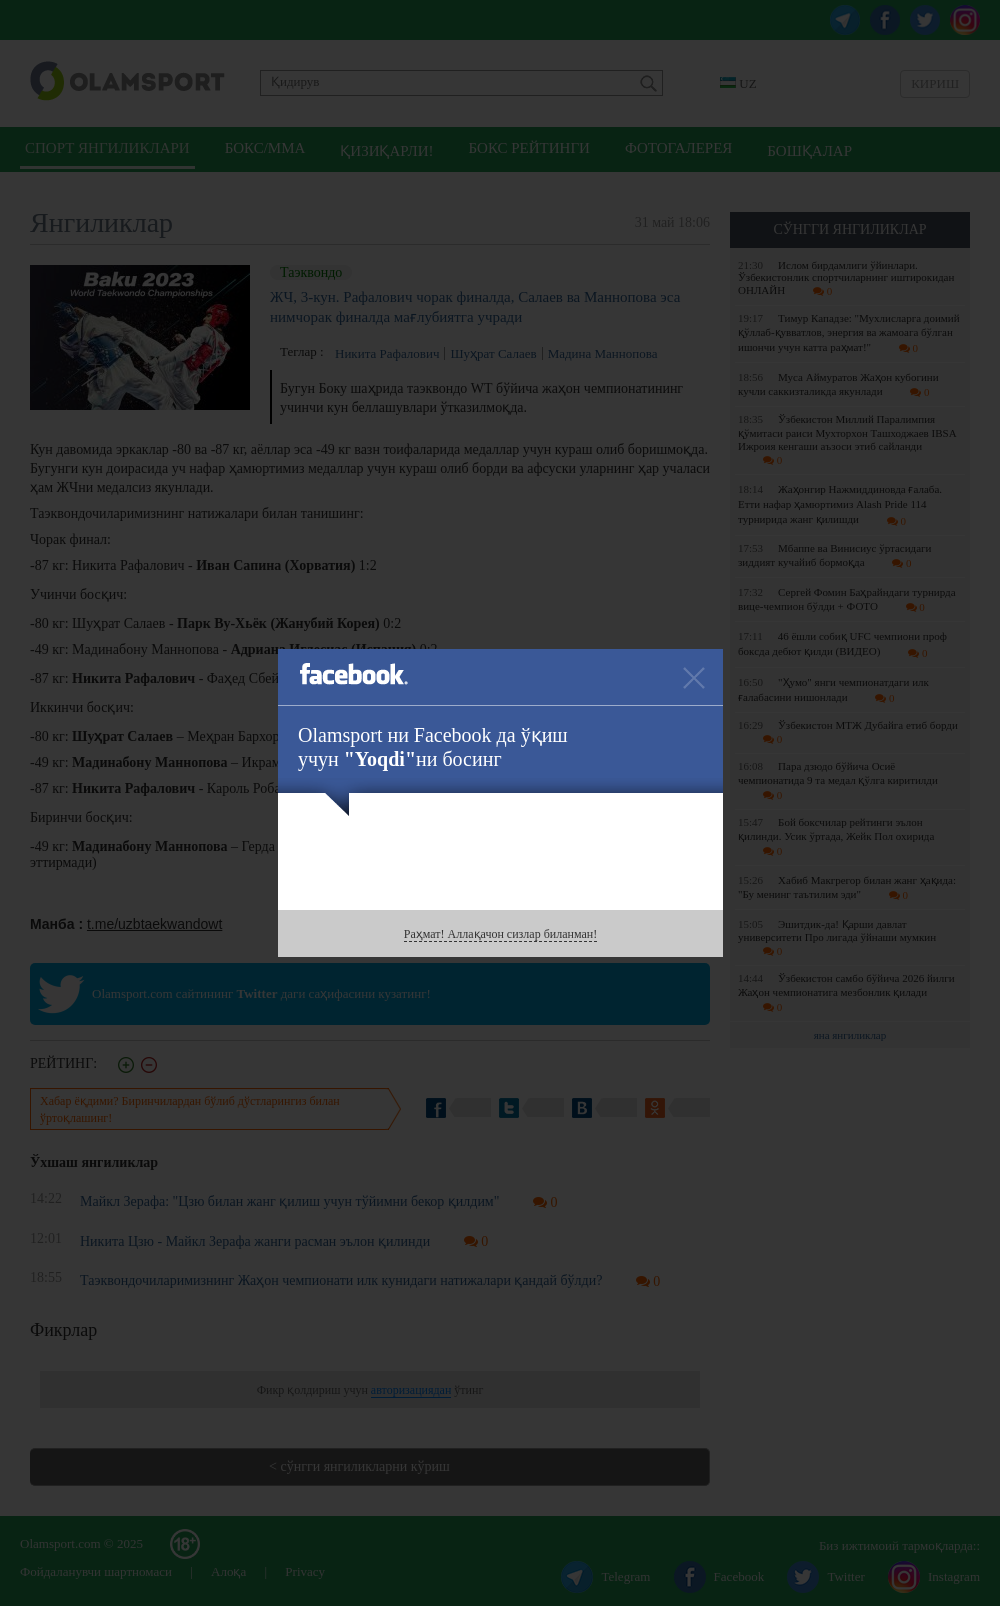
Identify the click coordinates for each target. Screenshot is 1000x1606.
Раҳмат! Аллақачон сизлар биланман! (500, 934)
